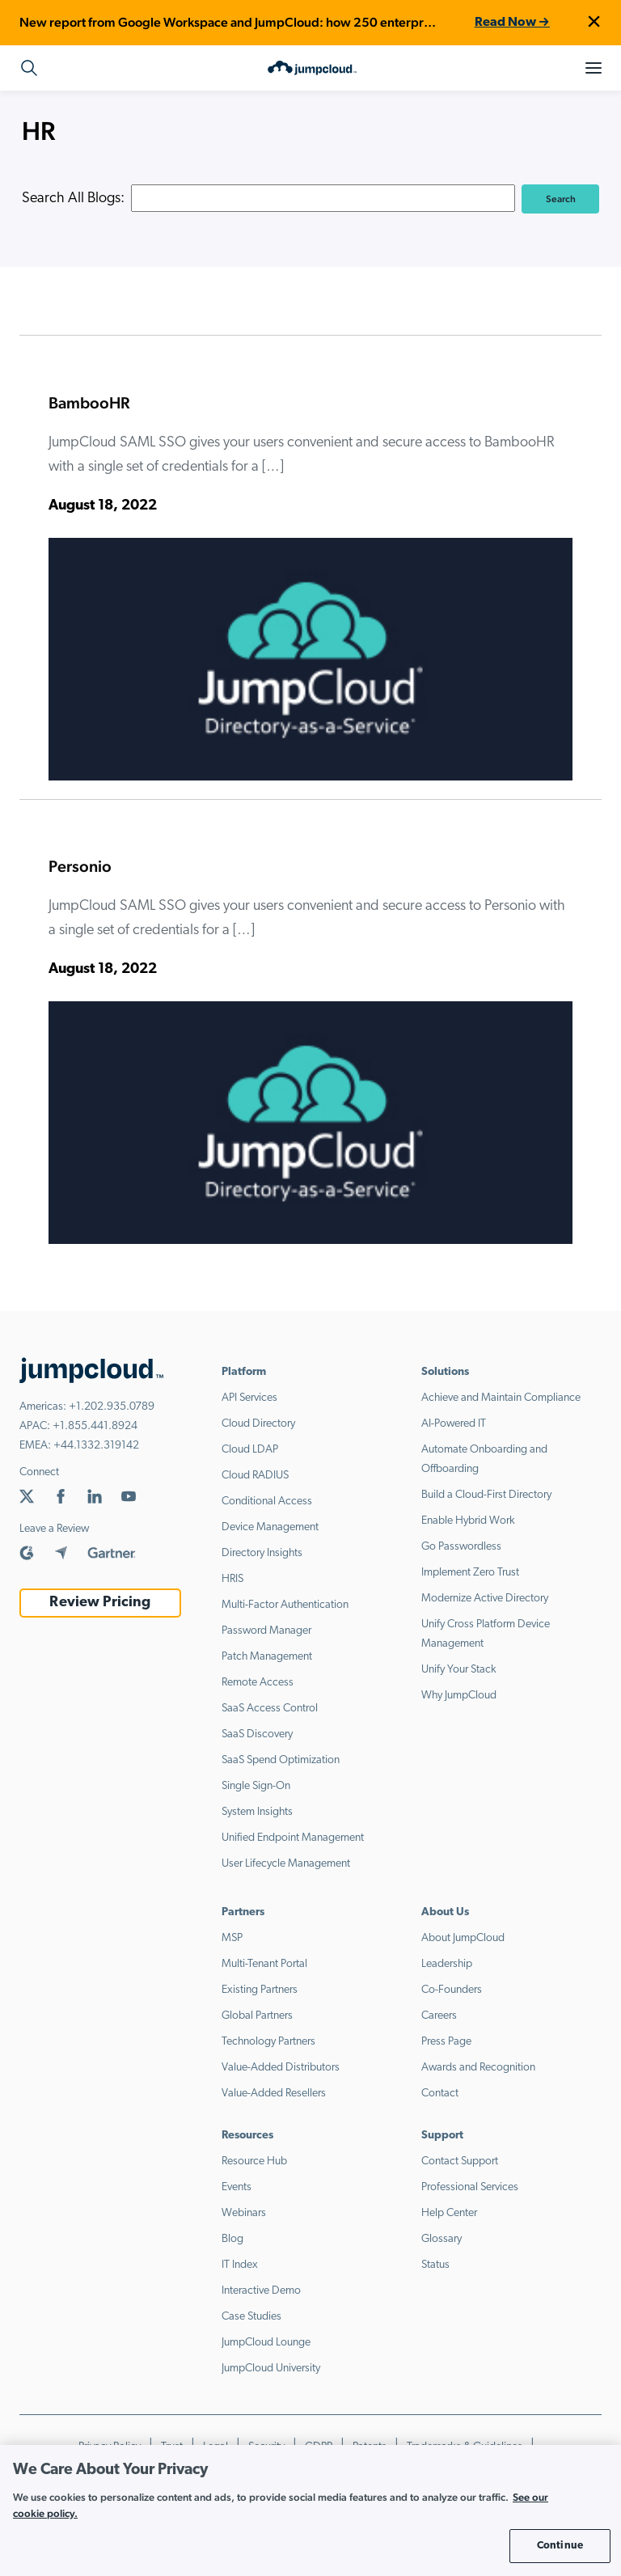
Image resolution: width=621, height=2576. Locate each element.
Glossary (441, 2239)
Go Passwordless (461, 1547)
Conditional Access (267, 1501)
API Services (249, 1398)
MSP (232, 1938)
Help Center (449, 2213)
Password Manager (266, 1631)
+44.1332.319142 (96, 1446)
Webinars (244, 2213)
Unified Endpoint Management (293, 1838)
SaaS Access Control (270, 1709)
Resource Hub (254, 2161)
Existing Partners (260, 1990)
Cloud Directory (258, 1424)
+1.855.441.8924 (95, 1426)
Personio (80, 866)
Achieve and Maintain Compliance (501, 1398)
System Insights (257, 1812)
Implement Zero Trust (470, 1573)
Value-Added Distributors (281, 2068)
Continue (560, 2545)
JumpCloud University (271, 2368)
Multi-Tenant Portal (264, 1964)
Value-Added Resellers (274, 2093)
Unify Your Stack (458, 1670)
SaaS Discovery (257, 1734)
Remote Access (258, 1683)
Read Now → (512, 22)
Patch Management (267, 1657)
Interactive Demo (261, 2291)
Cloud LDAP (250, 1450)
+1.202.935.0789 (111, 1407)
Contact (439, 2093)
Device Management (270, 1527)
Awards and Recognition (478, 2068)
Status (435, 2265)
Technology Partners (268, 2042)
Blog (232, 2239)
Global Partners (257, 2016)
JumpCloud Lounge (266, 2343)
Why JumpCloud (458, 1696)
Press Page (446, 2042)
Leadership (446, 1964)
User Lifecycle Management (286, 1864)
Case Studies (251, 2317)
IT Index (240, 2265)
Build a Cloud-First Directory (486, 1495)
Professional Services (469, 2187)
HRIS (232, 1579)
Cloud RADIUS (255, 1476)
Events (236, 2187)
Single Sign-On (256, 1786)
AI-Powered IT (453, 1424)
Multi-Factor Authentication (285, 1605)
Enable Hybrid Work (468, 1521)
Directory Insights (262, 1553)
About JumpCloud (463, 1938)
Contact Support (459, 2161)
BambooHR (89, 402)
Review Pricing (99, 1602)
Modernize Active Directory (484, 1599)
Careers (439, 2016)
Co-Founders (451, 1990)
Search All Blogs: (73, 198)
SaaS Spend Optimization (281, 1760)
